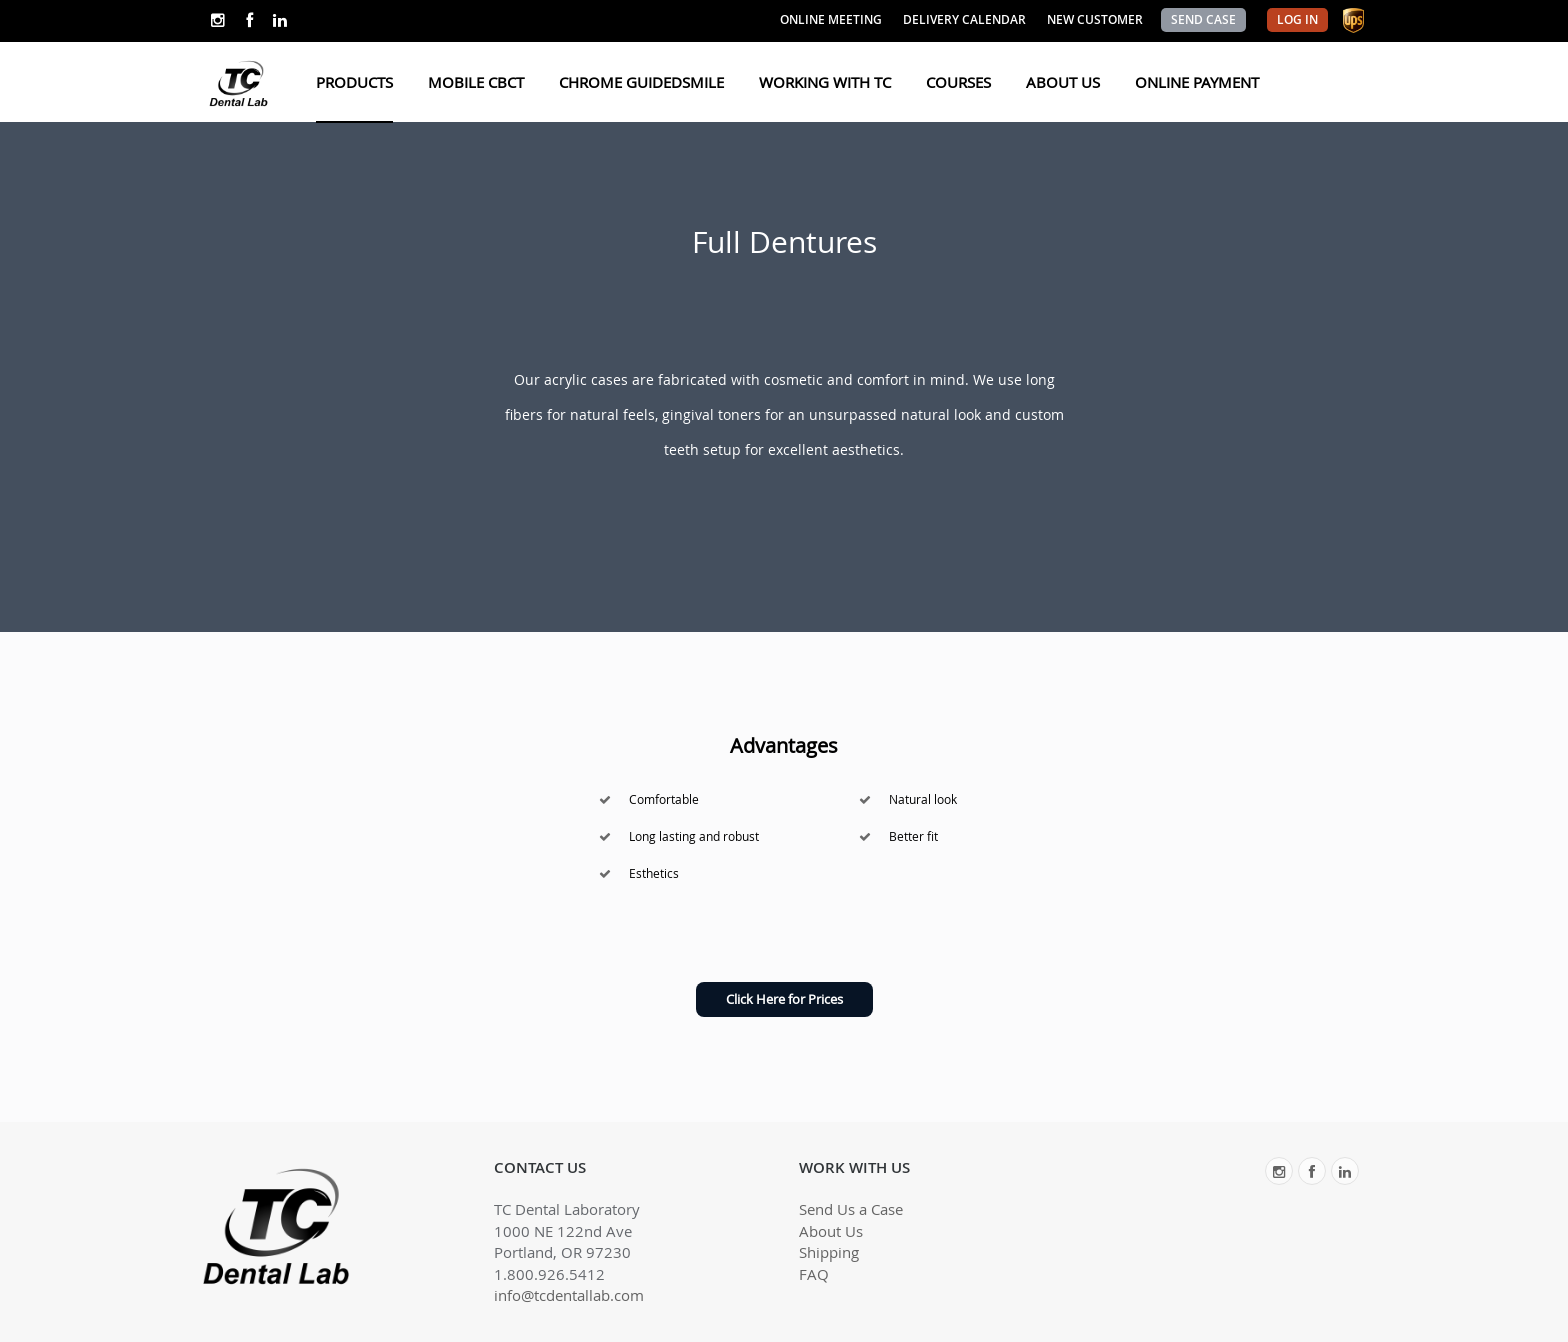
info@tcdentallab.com (569, 1295)
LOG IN (1297, 19)
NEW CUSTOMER (1095, 19)
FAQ (814, 1274)
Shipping (829, 1252)
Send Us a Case (851, 1209)
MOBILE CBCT (476, 82)
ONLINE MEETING (831, 19)
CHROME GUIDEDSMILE (641, 82)
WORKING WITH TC (825, 82)
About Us (831, 1231)
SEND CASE (1203, 19)
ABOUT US (1063, 82)
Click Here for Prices (784, 999)
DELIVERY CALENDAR (964, 19)
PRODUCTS (354, 82)
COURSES (958, 82)
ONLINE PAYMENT (1197, 82)
